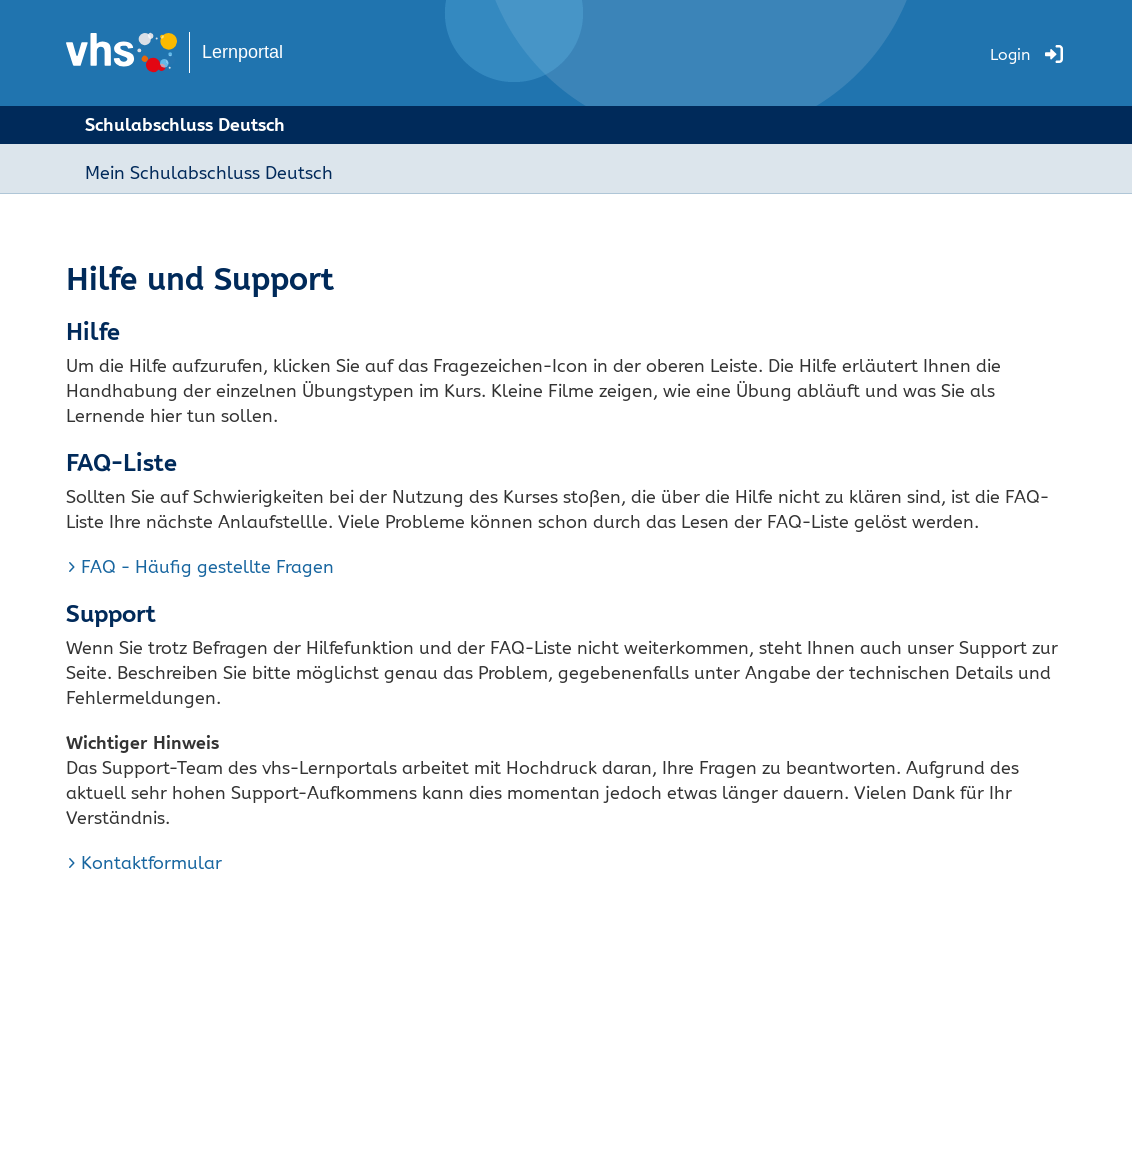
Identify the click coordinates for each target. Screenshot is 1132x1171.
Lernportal (242, 52)
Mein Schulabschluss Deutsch (209, 172)
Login (1010, 54)
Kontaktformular (151, 862)
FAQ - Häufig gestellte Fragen (207, 566)
